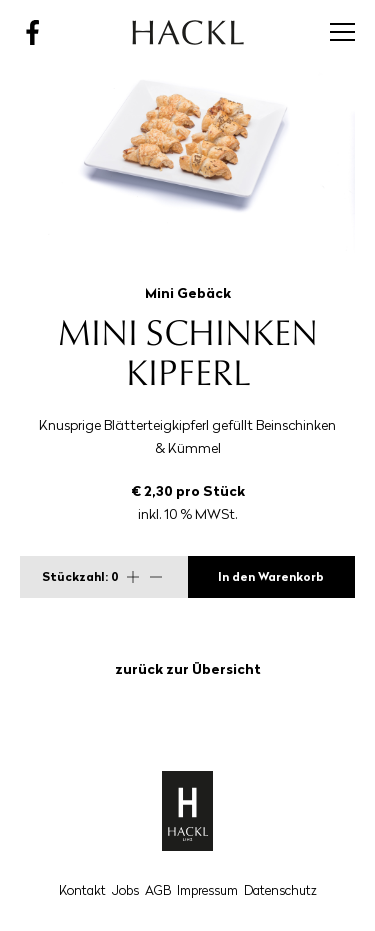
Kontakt (82, 890)
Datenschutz (280, 890)
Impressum (207, 890)
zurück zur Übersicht (188, 669)
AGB (158, 890)
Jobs (125, 890)
